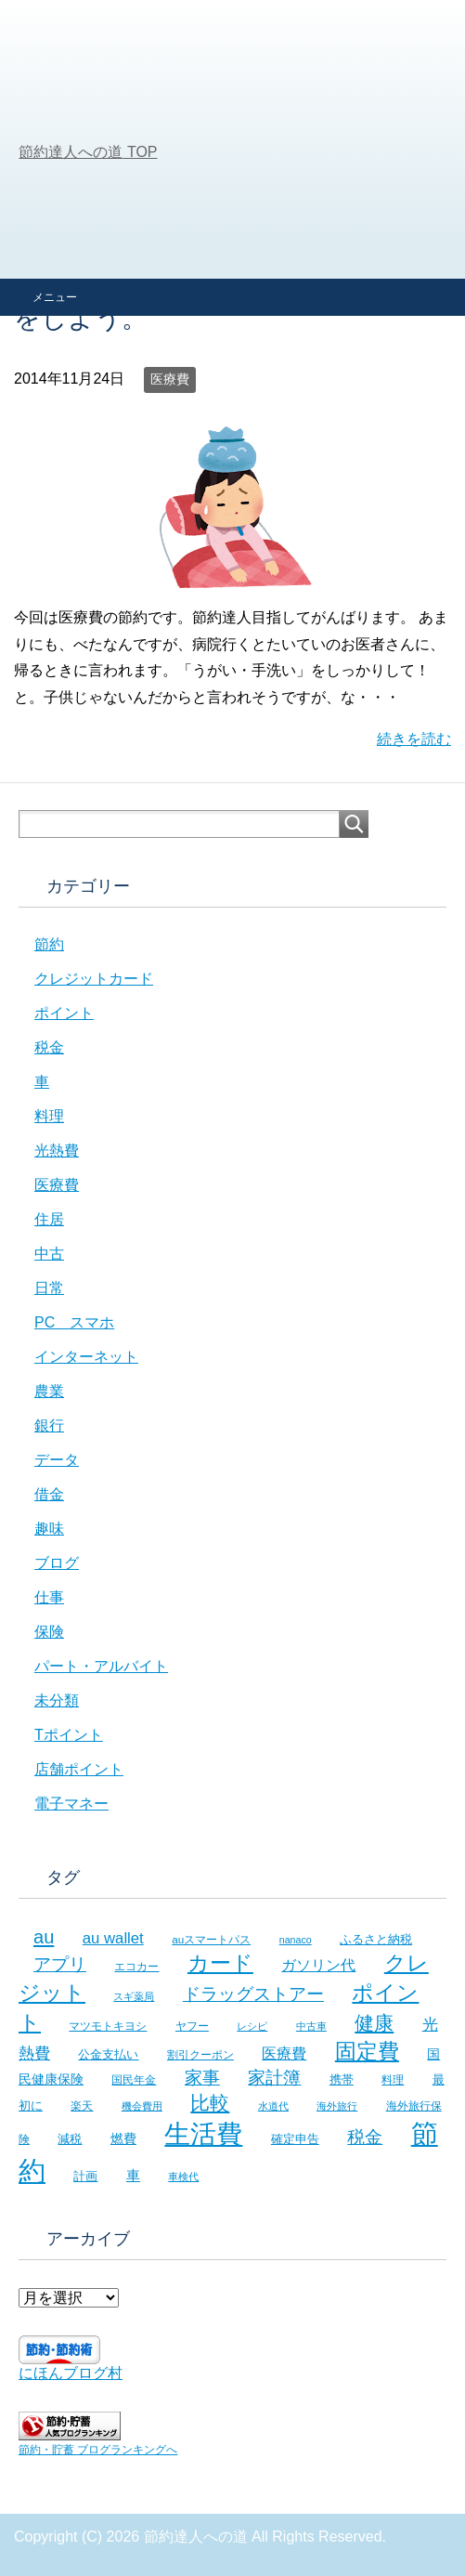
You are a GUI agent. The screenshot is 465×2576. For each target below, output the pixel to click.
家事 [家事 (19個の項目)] (202, 2077)
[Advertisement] (232, 139)
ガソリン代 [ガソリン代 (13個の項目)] (318, 1964)
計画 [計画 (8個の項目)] (85, 2176)
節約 (49, 944)
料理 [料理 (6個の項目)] (392, 2079)
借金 (49, 1494)
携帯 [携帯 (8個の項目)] (341, 2079)
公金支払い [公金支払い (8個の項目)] (108, 2054)
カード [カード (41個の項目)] (220, 1963)
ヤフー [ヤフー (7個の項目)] (192, 2026)
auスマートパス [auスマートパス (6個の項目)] (211, 1939)
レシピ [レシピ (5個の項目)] (252, 2026)
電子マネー (71, 1803)
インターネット (86, 1357)
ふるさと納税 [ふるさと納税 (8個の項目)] (376, 1939)
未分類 (56, 1700)
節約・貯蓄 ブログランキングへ (98, 2449)
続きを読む (414, 739)
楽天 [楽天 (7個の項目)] (82, 2105)
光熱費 (56, 1150)
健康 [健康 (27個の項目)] (374, 2022)
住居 (49, 1219)
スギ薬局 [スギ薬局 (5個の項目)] (133, 1996)
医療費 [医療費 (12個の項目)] (284, 2053)
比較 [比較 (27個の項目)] (209, 2102)
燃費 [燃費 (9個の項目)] (123, 2138)
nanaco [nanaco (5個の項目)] (295, 1939)
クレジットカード (93, 979)
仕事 (49, 1597)
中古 (49, 1254)
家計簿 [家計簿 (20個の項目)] (274, 2077)
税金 (49, 1047)
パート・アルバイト (101, 1666)
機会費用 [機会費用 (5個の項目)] (142, 2106)
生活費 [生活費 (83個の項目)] (203, 2134)
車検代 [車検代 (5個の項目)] (183, 2176)
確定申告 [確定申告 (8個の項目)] (295, 2139)
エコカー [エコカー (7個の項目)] (136, 1966)
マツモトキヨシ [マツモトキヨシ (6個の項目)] (108, 2026)
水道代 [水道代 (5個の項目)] (273, 2106)
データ (56, 1460)
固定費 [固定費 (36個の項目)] (367, 2051)
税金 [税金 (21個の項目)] (364, 2137)
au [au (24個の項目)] (43, 1937)
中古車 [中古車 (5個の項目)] (311, 2026)
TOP (88, 152)
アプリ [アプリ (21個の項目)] (59, 1964)
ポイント (64, 1013)
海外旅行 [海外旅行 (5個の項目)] (336, 2106)
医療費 (169, 379)
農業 (49, 1391)
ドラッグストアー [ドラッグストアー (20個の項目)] (253, 1994)
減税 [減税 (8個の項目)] (70, 2139)
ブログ (56, 1563)
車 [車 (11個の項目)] (133, 2175)
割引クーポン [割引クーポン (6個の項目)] (200, 2054)
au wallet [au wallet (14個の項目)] (113, 1938)
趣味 (49, 1528)
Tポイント (68, 1735)
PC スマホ (74, 1322)
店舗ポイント (78, 1769)
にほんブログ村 (71, 2373)
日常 (49, 1288)
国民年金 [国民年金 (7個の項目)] (133, 2079)
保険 (49, 1632)
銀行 (49, 1425)
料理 (49, 1116)
